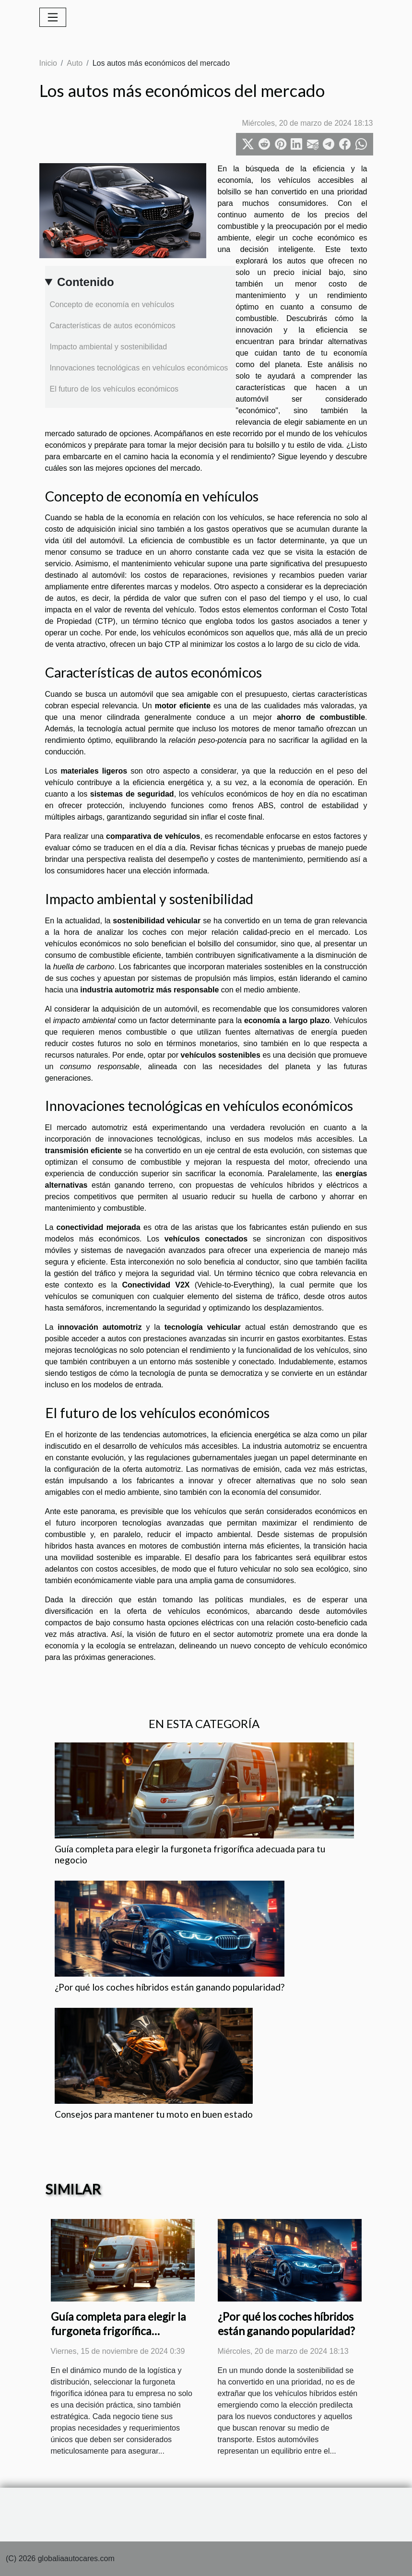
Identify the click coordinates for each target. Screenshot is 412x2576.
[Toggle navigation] (52, 17)
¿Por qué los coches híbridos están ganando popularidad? (169, 1986)
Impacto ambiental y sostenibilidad (108, 347)
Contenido (85, 281)
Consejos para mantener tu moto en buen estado (154, 2114)
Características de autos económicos (113, 326)
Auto (74, 63)
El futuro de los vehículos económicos (114, 389)
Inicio (48, 63)
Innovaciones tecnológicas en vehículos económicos (139, 368)
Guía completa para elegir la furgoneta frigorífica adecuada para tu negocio (118, 2331)
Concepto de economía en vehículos (112, 304)
